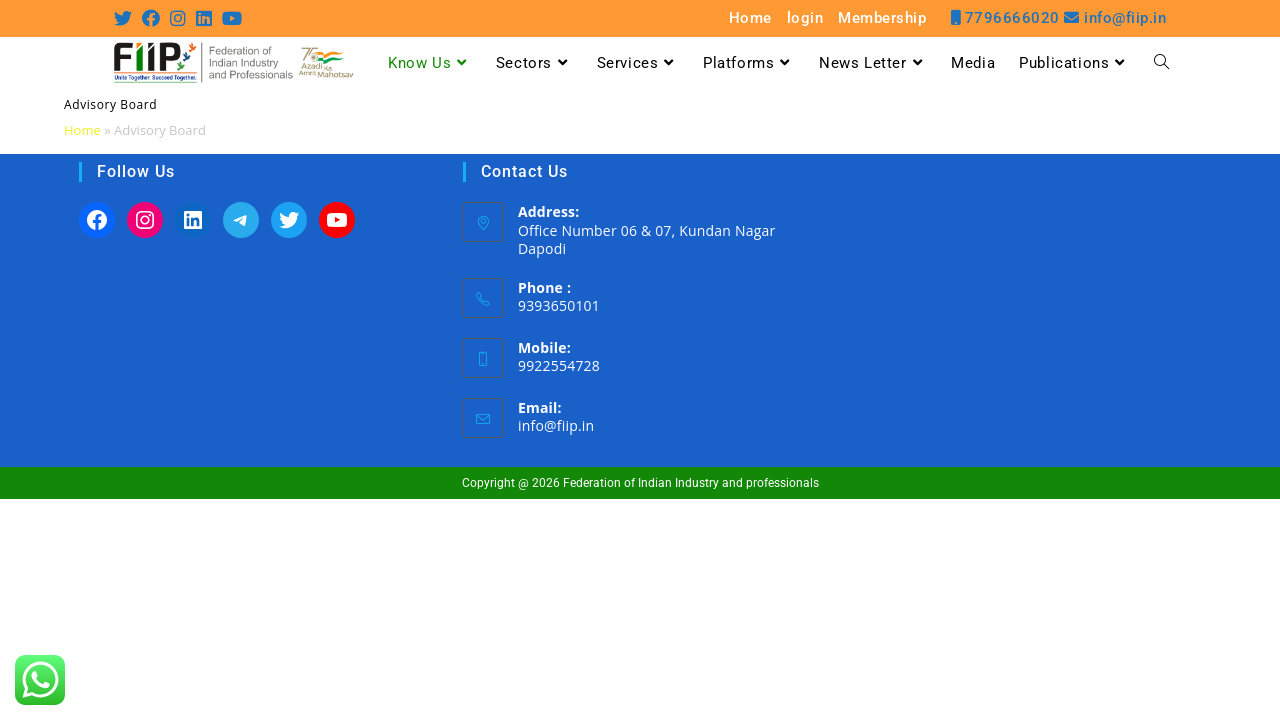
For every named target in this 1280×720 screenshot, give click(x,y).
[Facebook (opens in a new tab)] (151, 18)
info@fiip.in (556, 425)
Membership (882, 18)
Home (750, 18)
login (805, 18)
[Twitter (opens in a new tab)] (125, 18)
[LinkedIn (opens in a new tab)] (204, 18)
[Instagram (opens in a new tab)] (178, 18)
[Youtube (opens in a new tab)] (232, 18)
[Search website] (1161, 63)
